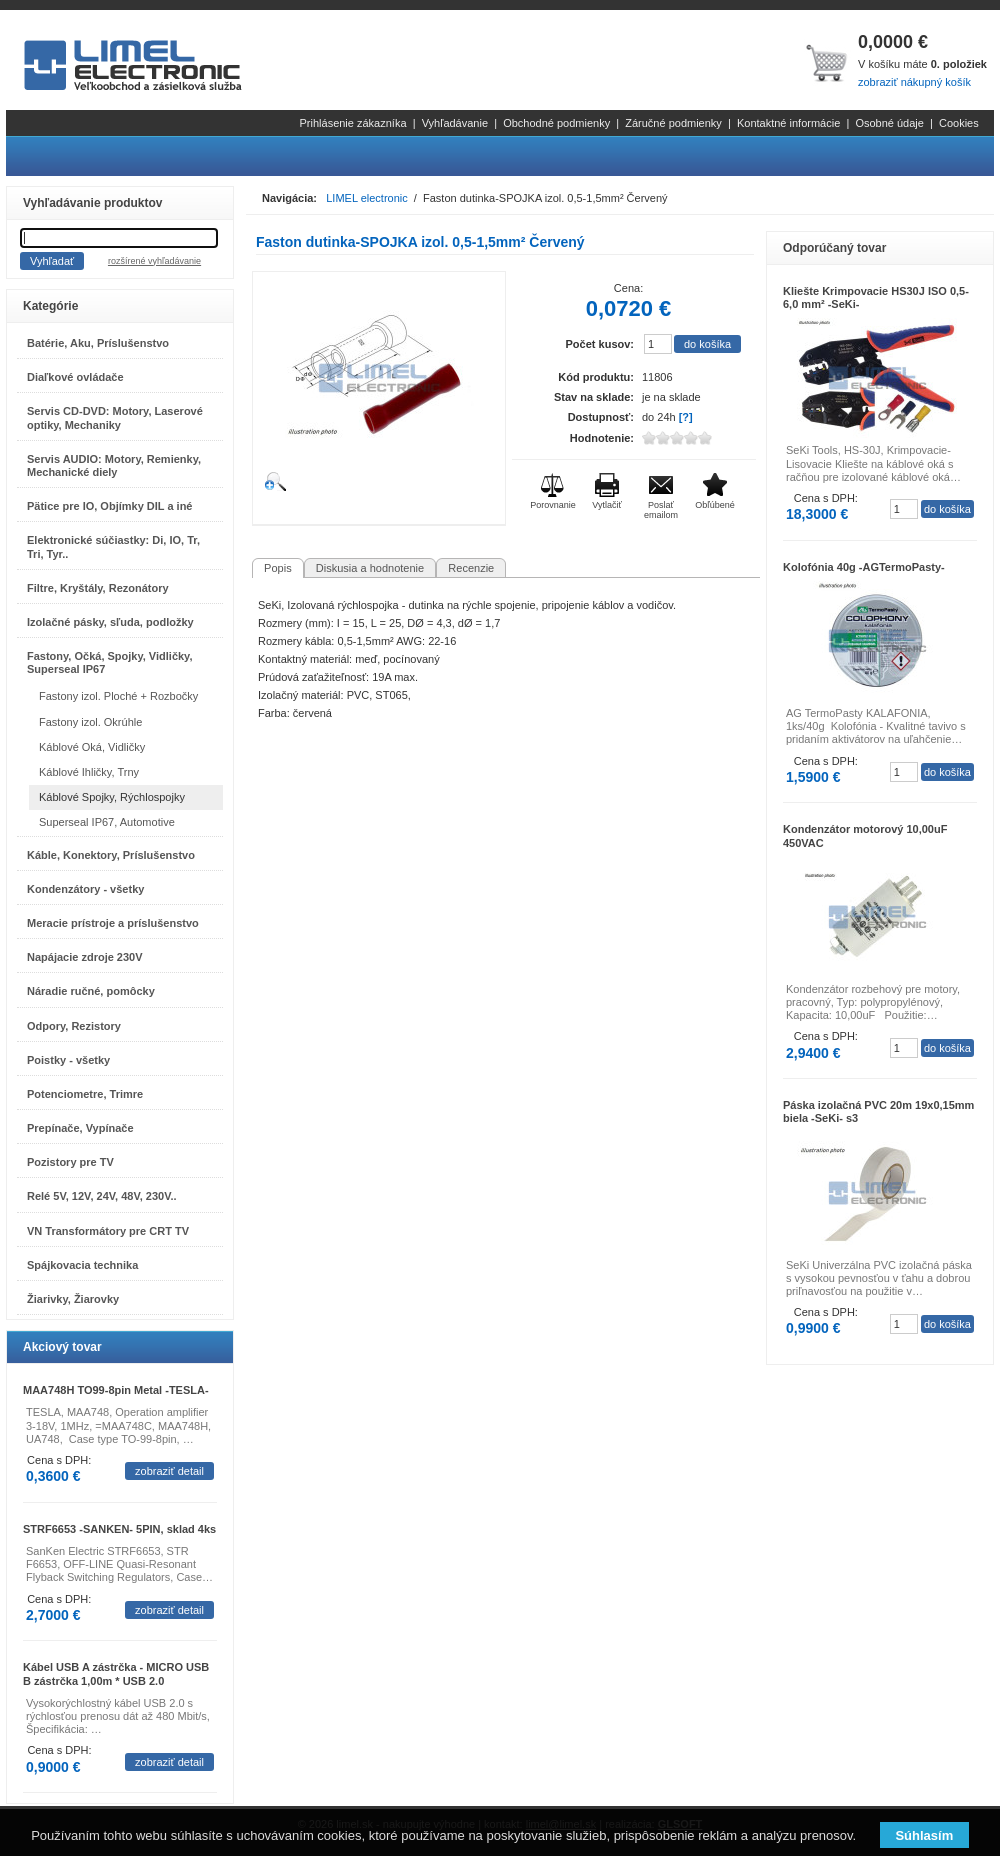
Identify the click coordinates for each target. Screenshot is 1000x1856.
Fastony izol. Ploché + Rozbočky (118, 696)
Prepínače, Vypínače (80, 1128)
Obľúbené (715, 505)
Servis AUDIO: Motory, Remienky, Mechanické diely (114, 465)
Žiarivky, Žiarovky (73, 1299)
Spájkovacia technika (82, 1265)
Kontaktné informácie (788, 123)
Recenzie (471, 568)
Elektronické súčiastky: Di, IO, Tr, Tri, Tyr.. (113, 546)
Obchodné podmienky (556, 123)
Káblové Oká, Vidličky (92, 747)
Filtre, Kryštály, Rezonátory (98, 588)
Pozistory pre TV (70, 1162)
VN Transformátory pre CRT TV (108, 1231)
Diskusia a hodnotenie (370, 568)
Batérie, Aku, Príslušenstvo (98, 343)
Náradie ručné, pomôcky (91, 991)
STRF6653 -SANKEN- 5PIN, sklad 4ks (119, 1529)
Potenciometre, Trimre (85, 1094)
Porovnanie (553, 505)
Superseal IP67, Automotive (107, 822)
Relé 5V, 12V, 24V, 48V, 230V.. (102, 1196)
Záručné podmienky (673, 123)
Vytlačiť (607, 505)
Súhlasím (924, 1835)
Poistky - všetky (68, 1060)
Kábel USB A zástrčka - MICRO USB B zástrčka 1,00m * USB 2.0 (116, 1673)
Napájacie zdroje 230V (85, 957)
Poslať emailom (661, 510)
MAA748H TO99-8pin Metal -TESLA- (116, 1390)
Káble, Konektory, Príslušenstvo (111, 855)
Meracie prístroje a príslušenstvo (113, 923)
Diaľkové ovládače (75, 377)
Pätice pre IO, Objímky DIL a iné (109, 506)
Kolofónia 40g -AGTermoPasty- (864, 567)
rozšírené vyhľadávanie (154, 261)
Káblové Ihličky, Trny (89, 772)
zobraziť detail (169, 1471)
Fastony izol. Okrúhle (90, 722)
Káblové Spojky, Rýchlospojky (112, 797)
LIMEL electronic (367, 198)
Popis (278, 568)
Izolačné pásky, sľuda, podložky (110, 622)
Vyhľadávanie (455, 123)
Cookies (959, 123)
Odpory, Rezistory (74, 1026)
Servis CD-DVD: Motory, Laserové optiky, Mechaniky (115, 417)
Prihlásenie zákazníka (353, 123)
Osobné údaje (889, 123)
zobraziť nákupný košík (914, 82)
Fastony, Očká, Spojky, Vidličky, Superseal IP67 (109, 662)
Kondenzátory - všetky (85, 889)
